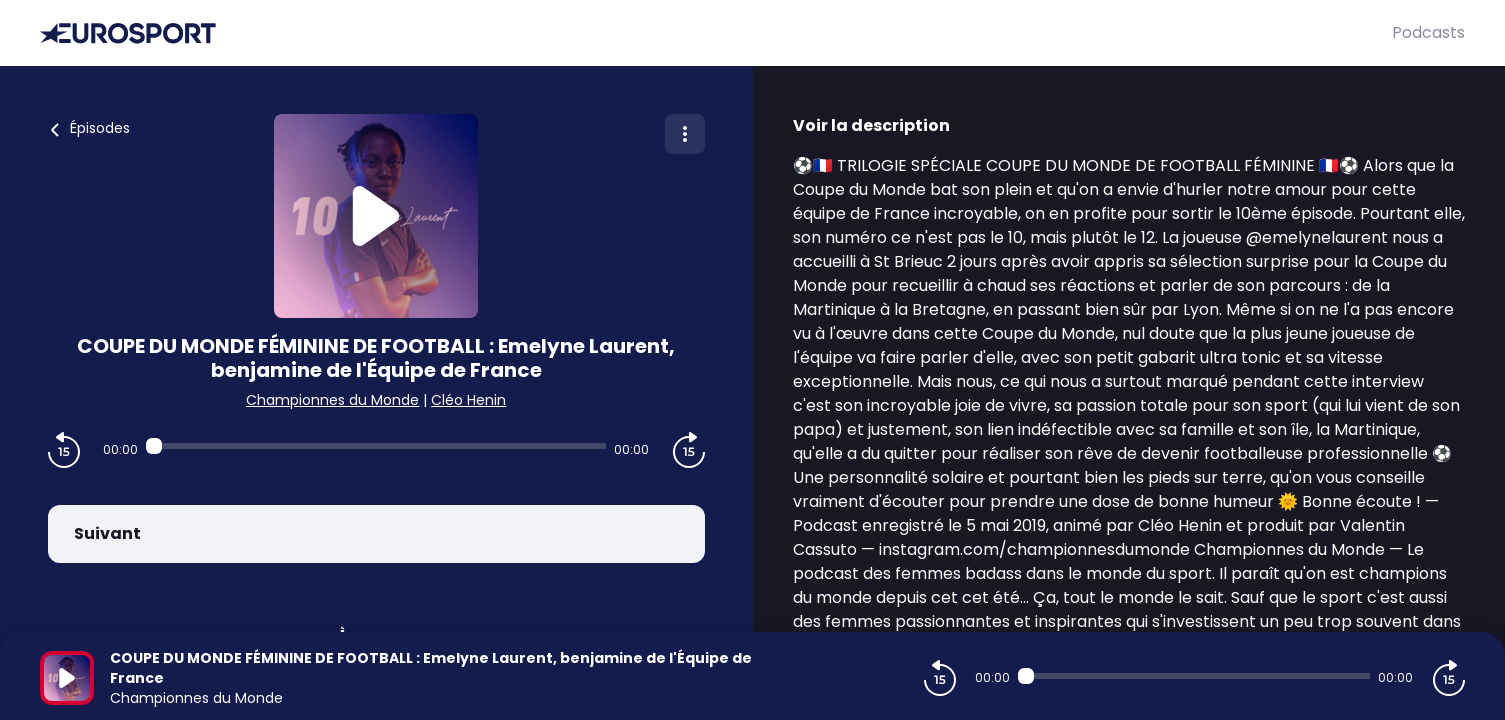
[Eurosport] (716, 33)
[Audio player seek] (376, 446)
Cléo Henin (468, 400)
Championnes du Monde (332, 400)
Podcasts (1428, 32)
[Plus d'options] (685, 134)
